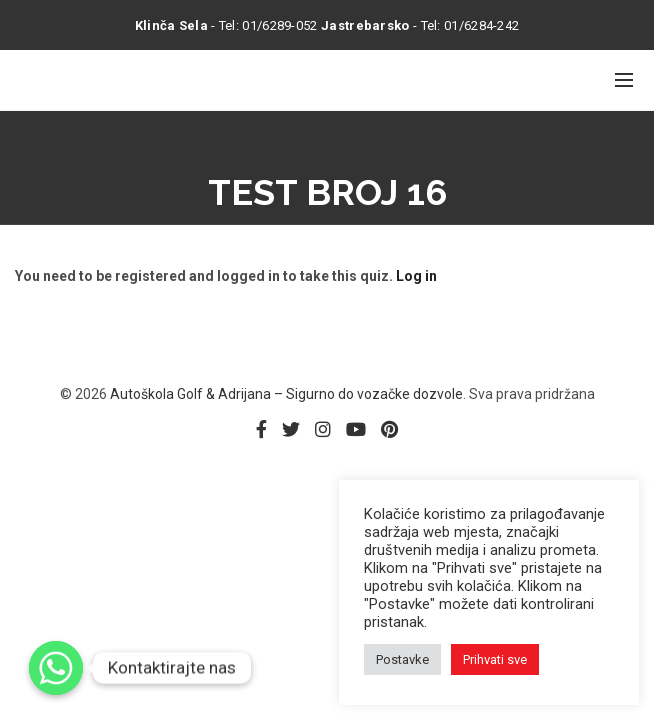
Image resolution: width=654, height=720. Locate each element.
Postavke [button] (402, 659)
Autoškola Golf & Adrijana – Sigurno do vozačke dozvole (286, 394)
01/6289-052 (279, 25)
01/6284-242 (481, 25)
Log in (416, 276)
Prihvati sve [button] (495, 659)
